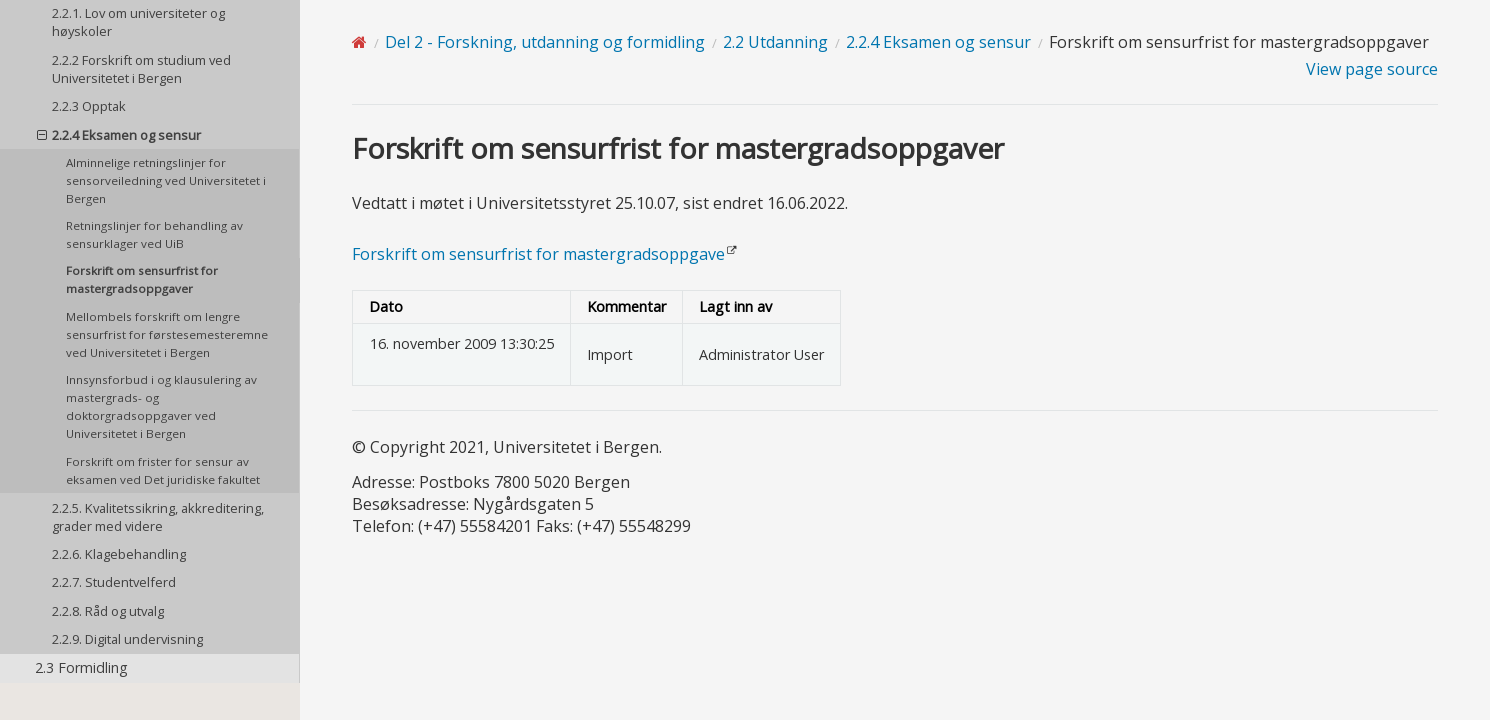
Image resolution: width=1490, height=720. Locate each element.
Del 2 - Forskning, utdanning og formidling (545, 42)
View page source (1372, 69)
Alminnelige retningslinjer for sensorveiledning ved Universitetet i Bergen (166, 180)
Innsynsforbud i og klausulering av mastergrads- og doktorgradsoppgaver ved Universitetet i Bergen (161, 406)
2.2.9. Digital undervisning (127, 639)
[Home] (359, 42)
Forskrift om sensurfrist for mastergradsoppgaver (142, 279)
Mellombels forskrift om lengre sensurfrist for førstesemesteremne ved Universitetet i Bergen (167, 334)
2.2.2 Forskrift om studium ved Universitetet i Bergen (141, 69)
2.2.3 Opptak (89, 106)
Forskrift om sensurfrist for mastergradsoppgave (538, 254)
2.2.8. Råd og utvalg (108, 611)
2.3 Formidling (81, 667)
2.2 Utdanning (775, 42)
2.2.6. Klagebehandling (119, 554)
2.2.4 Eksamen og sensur (119, 135)
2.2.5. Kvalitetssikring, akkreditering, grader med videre (158, 517)
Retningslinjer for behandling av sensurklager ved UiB (154, 234)
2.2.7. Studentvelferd (114, 582)
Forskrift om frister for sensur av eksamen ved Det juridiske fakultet (163, 470)
